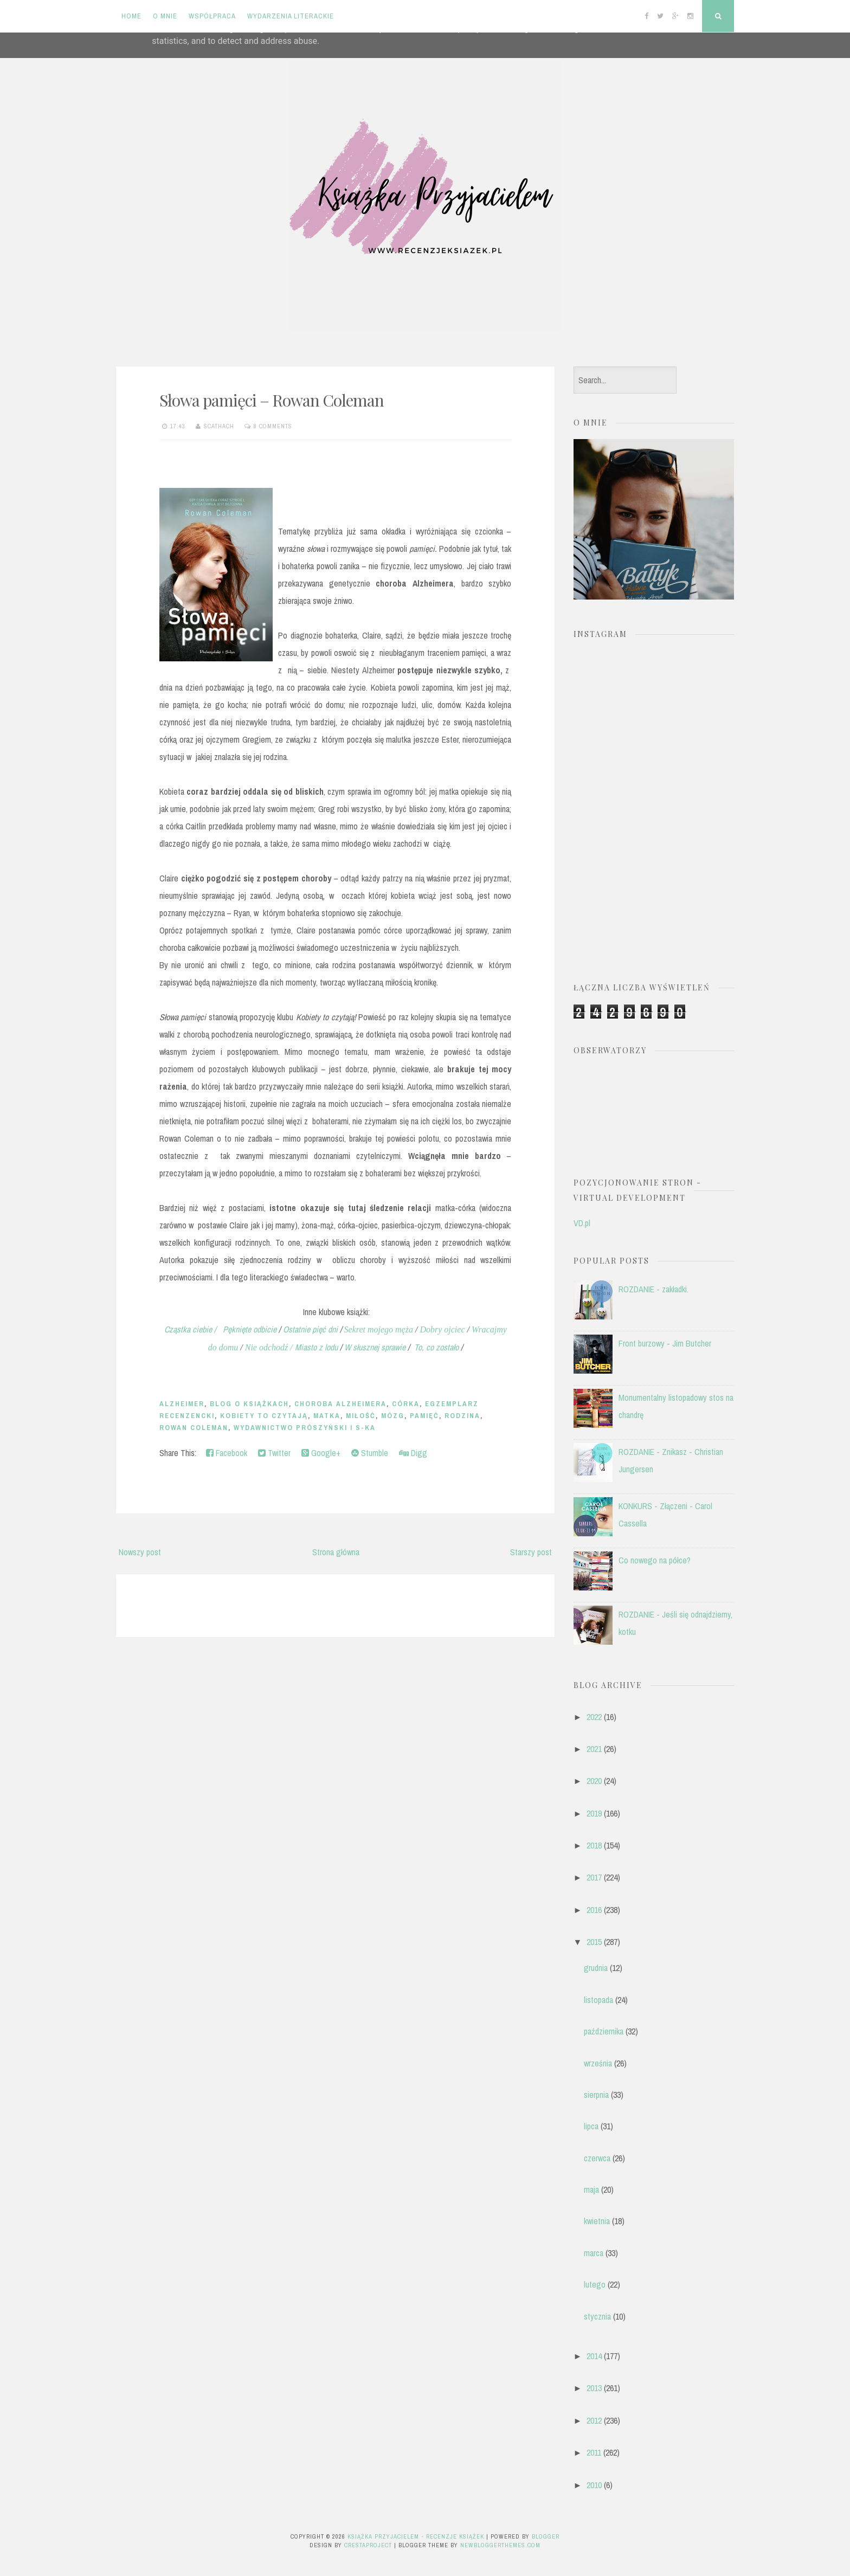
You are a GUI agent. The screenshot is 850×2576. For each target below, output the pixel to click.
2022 (594, 1717)
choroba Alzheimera (340, 1403)
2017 (594, 1877)
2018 (594, 1845)
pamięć (424, 1415)
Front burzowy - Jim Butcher (665, 1343)
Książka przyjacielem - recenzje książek (415, 2536)
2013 (594, 2388)
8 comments (273, 426)
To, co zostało (436, 1347)
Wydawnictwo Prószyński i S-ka (305, 1427)
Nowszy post (140, 1552)
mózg (392, 1415)
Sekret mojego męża (378, 1329)
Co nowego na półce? (655, 1560)
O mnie (165, 16)
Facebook (226, 1453)
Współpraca (212, 16)
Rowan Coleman (193, 1427)
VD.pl (582, 1223)
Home (131, 16)
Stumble (369, 1453)
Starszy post (531, 1552)
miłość (361, 1415)
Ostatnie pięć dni (310, 1329)
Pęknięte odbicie (247, 1329)
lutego (595, 2284)
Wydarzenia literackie (290, 16)
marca (593, 2253)
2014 (594, 2356)
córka (406, 1403)
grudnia (596, 1968)
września (598, 2063)
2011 (594, 2452)
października (603, 2031)
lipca (591, 2126)
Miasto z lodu (316, 1347)
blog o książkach (249, 1403)
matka (326, 1415)
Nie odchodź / (270, 1347)
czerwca (597, 2158)
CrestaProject (368, 2545)
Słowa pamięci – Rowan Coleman (271, 400)
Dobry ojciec (442, 1329)
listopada (598, 2000)
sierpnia (596, 2095)
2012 (594, 2420)
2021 (594, 1749)
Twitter (274, 1453)
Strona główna (335, 1552)
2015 (594, 1942)
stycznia (597, 2316)
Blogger (545, 2536)
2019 (594, 1813)
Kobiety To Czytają (264, 1415)
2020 (594, 1781)
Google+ (320, 1453)
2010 (594, 2485)
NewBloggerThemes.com (500, 2545)
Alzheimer (181, 1403)
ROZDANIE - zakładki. (653, 1289)
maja (591, 2189)
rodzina (462, 1415)
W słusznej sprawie (374, 1347)
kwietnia (597, 2221)
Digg (413, 1453)
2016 (594, 1910)
